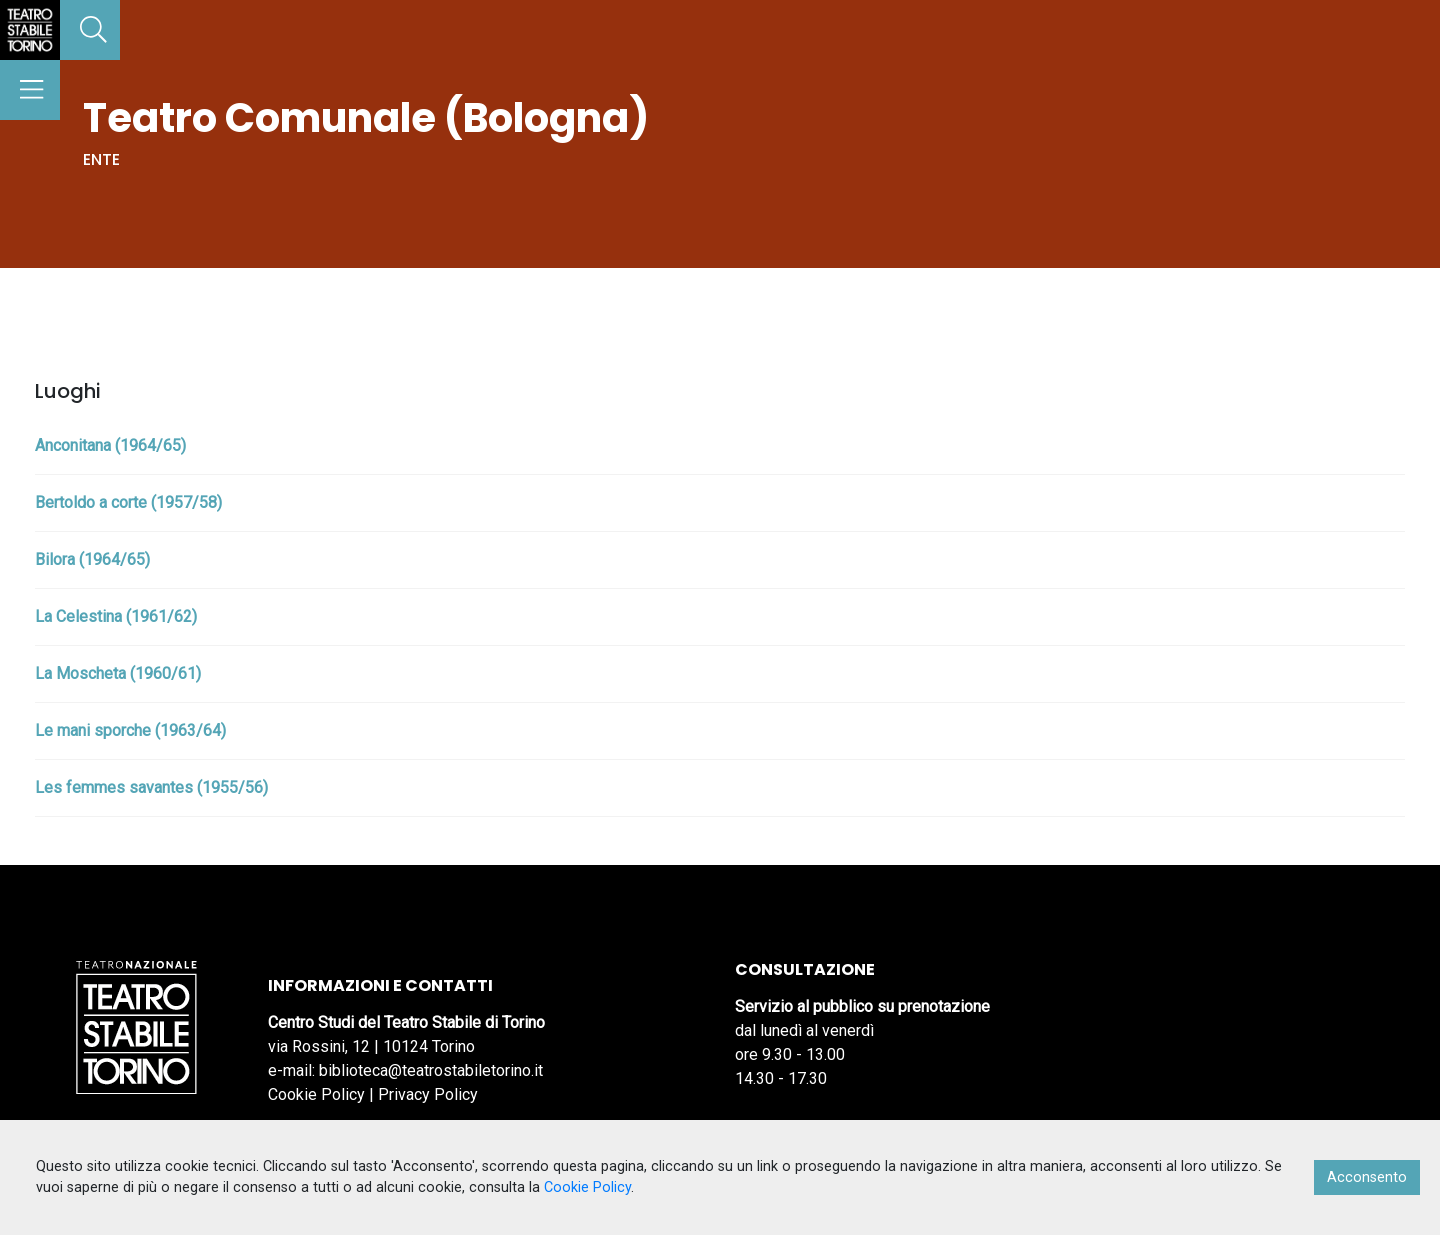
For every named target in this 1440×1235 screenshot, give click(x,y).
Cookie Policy (316, 1094)
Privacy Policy (428, 1094)
